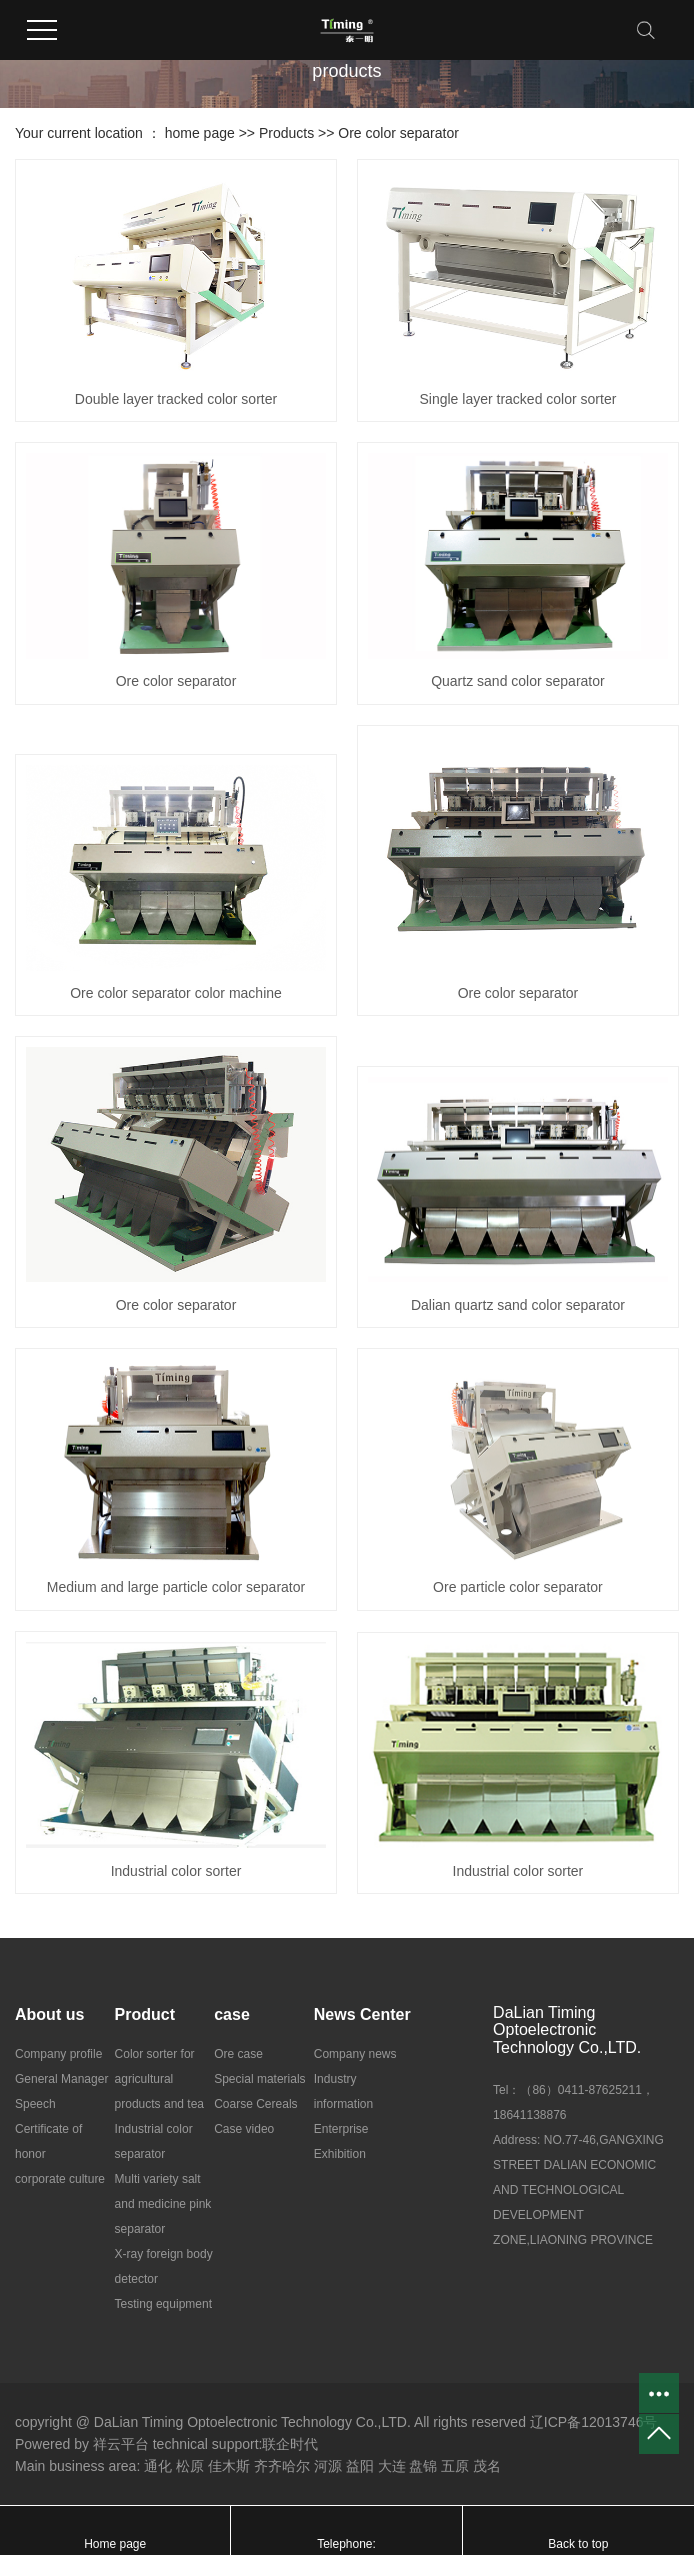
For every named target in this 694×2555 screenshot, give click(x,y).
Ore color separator (398, 133)
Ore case (238, 2054)
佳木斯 (229, 2466)
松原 (190, 2466)
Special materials (259, 2079)
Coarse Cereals (255, 2104)
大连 (392, 2466)
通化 (158, 2466)
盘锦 (423, 2466)
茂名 (487, 2466)
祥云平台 (121, 2444)
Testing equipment (163, 2304)
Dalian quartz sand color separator (518, 1305)
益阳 (360, 2466)
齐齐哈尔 (282, 2466)
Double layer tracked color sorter (176, 399)
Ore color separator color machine (176, 993)
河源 (328, 2466)
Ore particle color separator (518, 1587)
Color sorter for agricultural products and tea (159, 2079)
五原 (455, 2466)
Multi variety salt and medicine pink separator (163, 2204)
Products (286, 133)
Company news (355, 2054)
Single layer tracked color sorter (517, 399)
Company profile (58, 2054)
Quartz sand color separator (518, 681)
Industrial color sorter (176, 1871)
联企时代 (290, 2444)
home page (200, 133)
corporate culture (60, 2179)
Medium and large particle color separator (176, 1587)
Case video (244, 2129)
